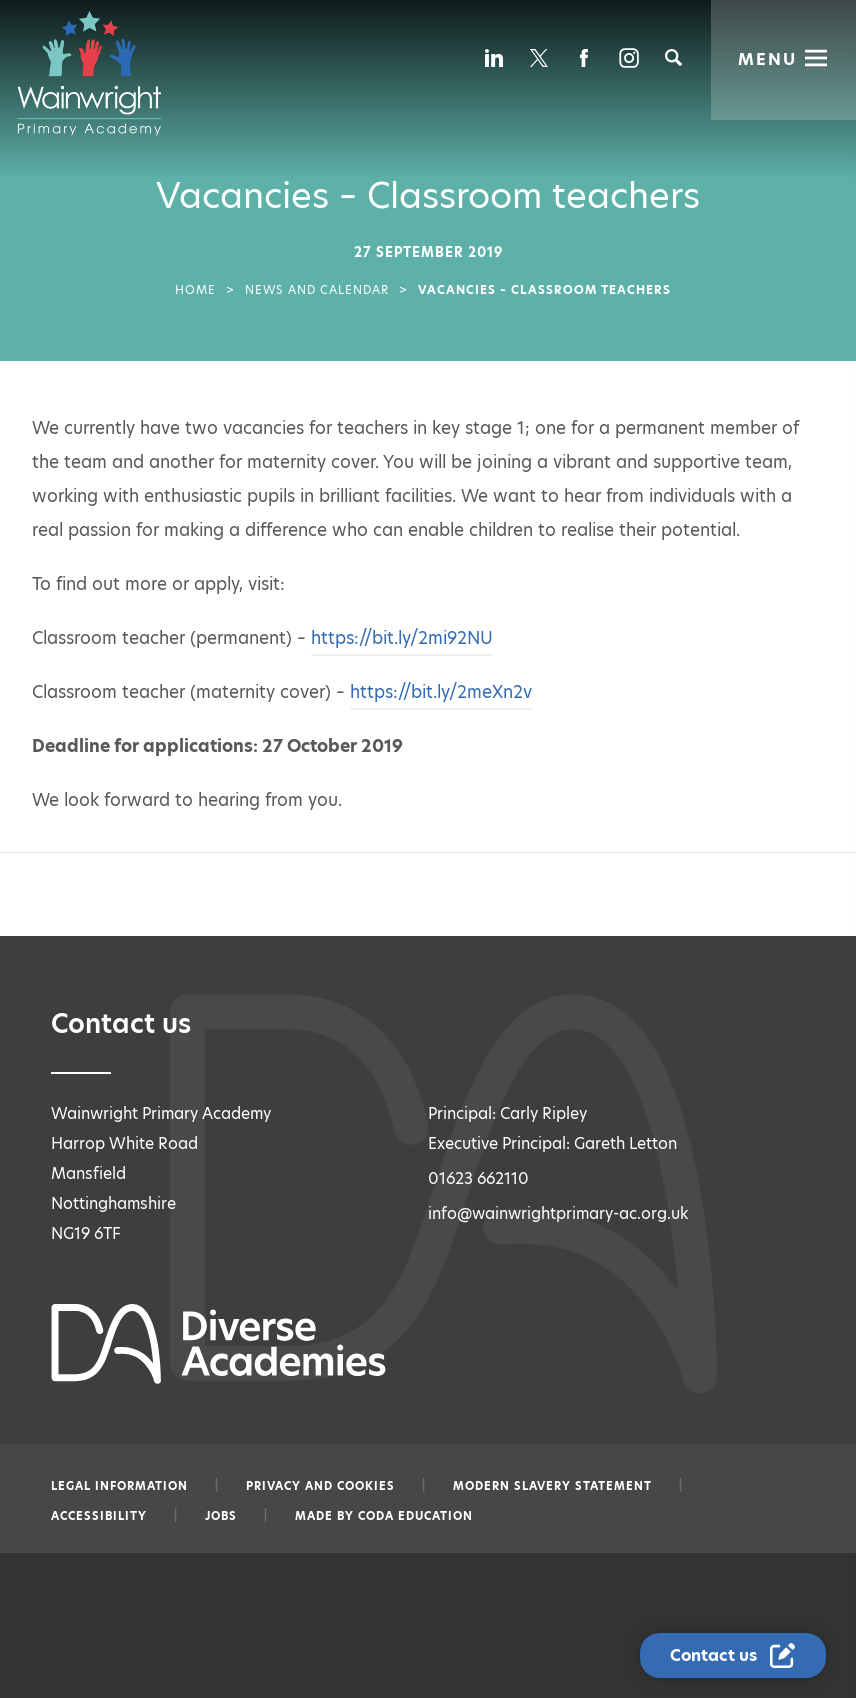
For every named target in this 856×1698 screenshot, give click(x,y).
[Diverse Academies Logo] (99, 73)
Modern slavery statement (552, 1486)
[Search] (673, 57)
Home (195, 290)
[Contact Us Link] (735, 1656)
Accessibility (99, 1516)
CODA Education (415, 1516)
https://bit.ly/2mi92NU (402, 638)
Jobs (221, 1516)
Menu (767, 57)
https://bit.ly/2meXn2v (441, 692)
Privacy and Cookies (320, 1486)
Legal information (119, 1486)
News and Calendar (317, 290)
